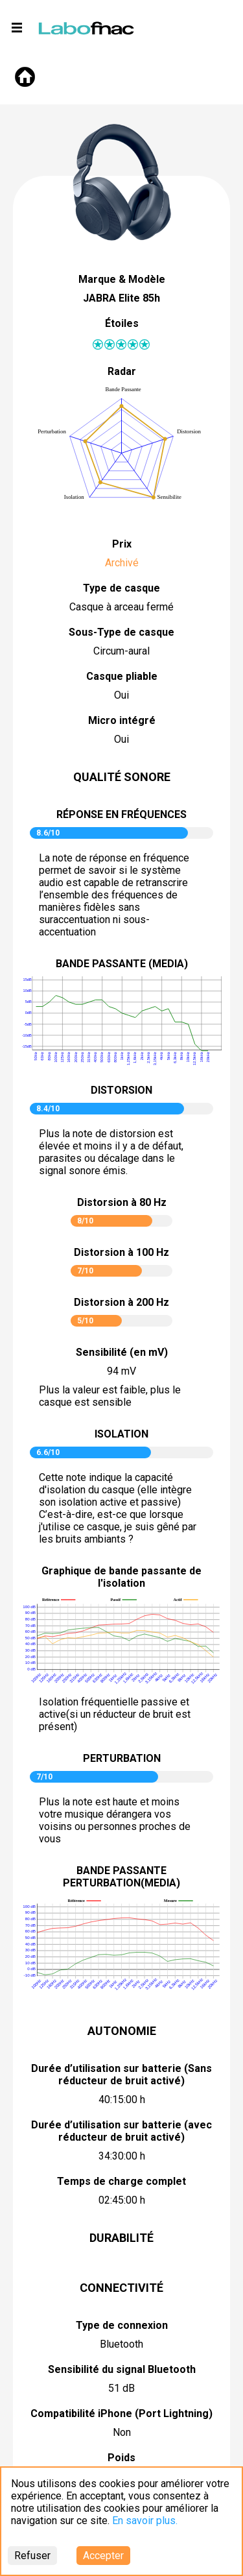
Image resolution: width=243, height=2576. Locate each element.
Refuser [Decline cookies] (32, 2555)
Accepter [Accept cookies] (103, 2555)
